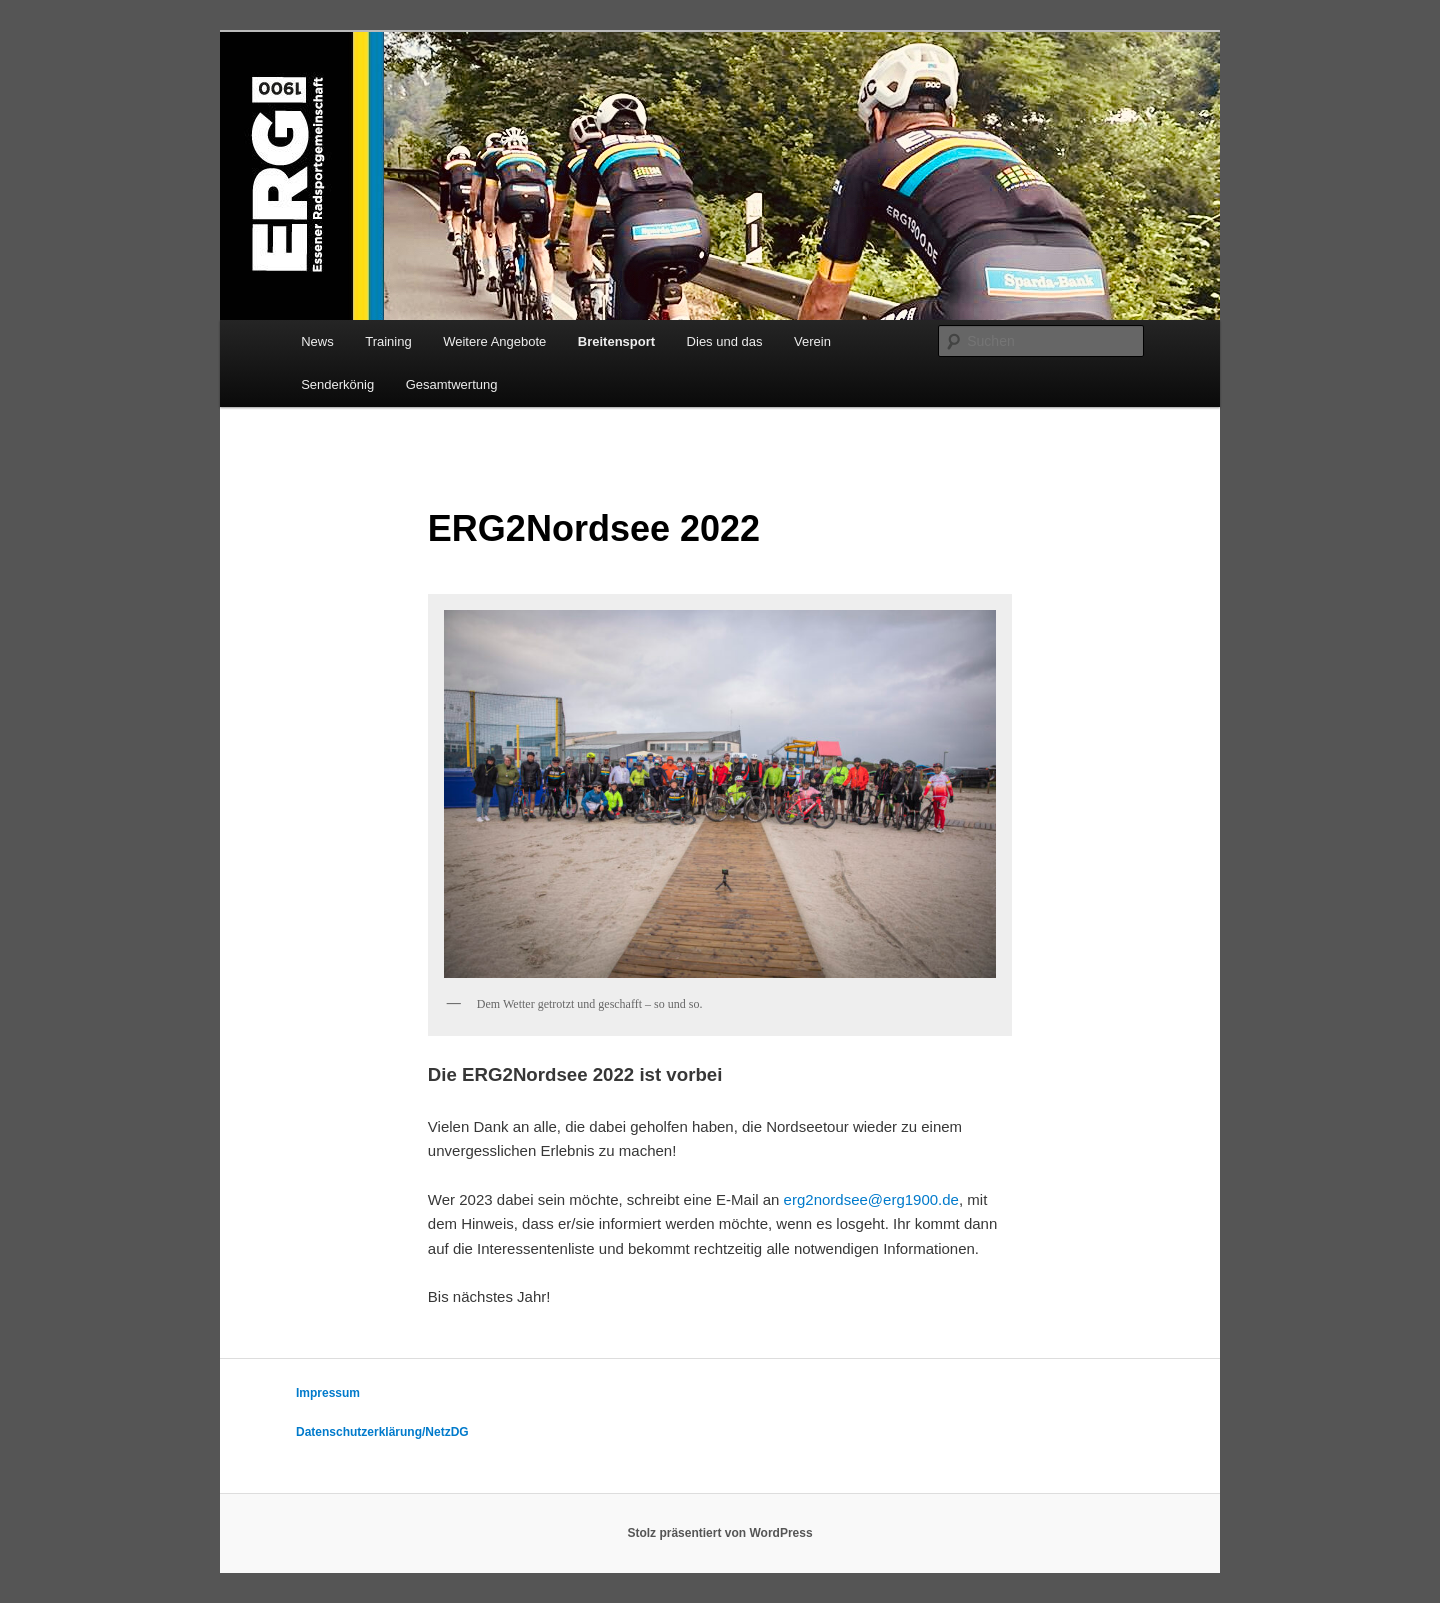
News (317, 341)
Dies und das (725, 341)
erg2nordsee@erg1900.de (871, 1199)
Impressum (328, 1393)
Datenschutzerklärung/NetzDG (382, 1432)
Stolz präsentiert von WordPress (719, 1533)
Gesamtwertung (452, 384)
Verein (812, 341)
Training (388, 341)
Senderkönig (337, 384)
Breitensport (616, 341)
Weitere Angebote (494, 341)
